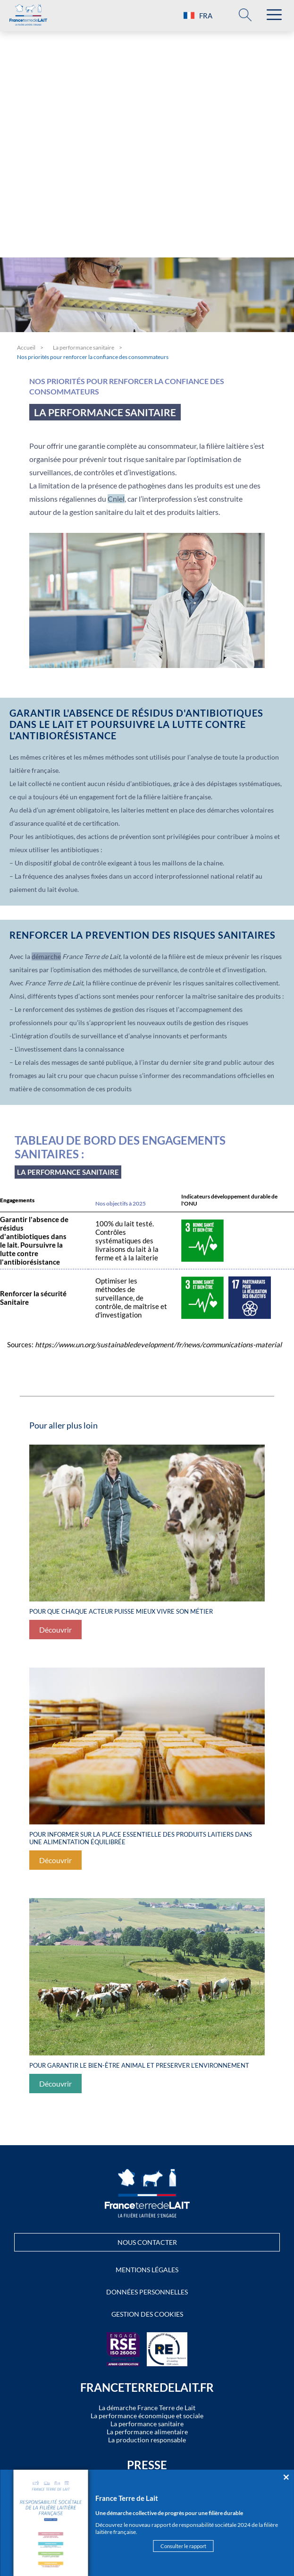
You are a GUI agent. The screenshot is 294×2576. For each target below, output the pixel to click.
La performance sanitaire (83, 347)
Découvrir (55, 1629)
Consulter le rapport (183, 2546)
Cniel (116, 498)
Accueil (26, 347)
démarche (46, 956)
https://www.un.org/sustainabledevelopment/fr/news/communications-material (158, 1344)
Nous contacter (147, 2242)
